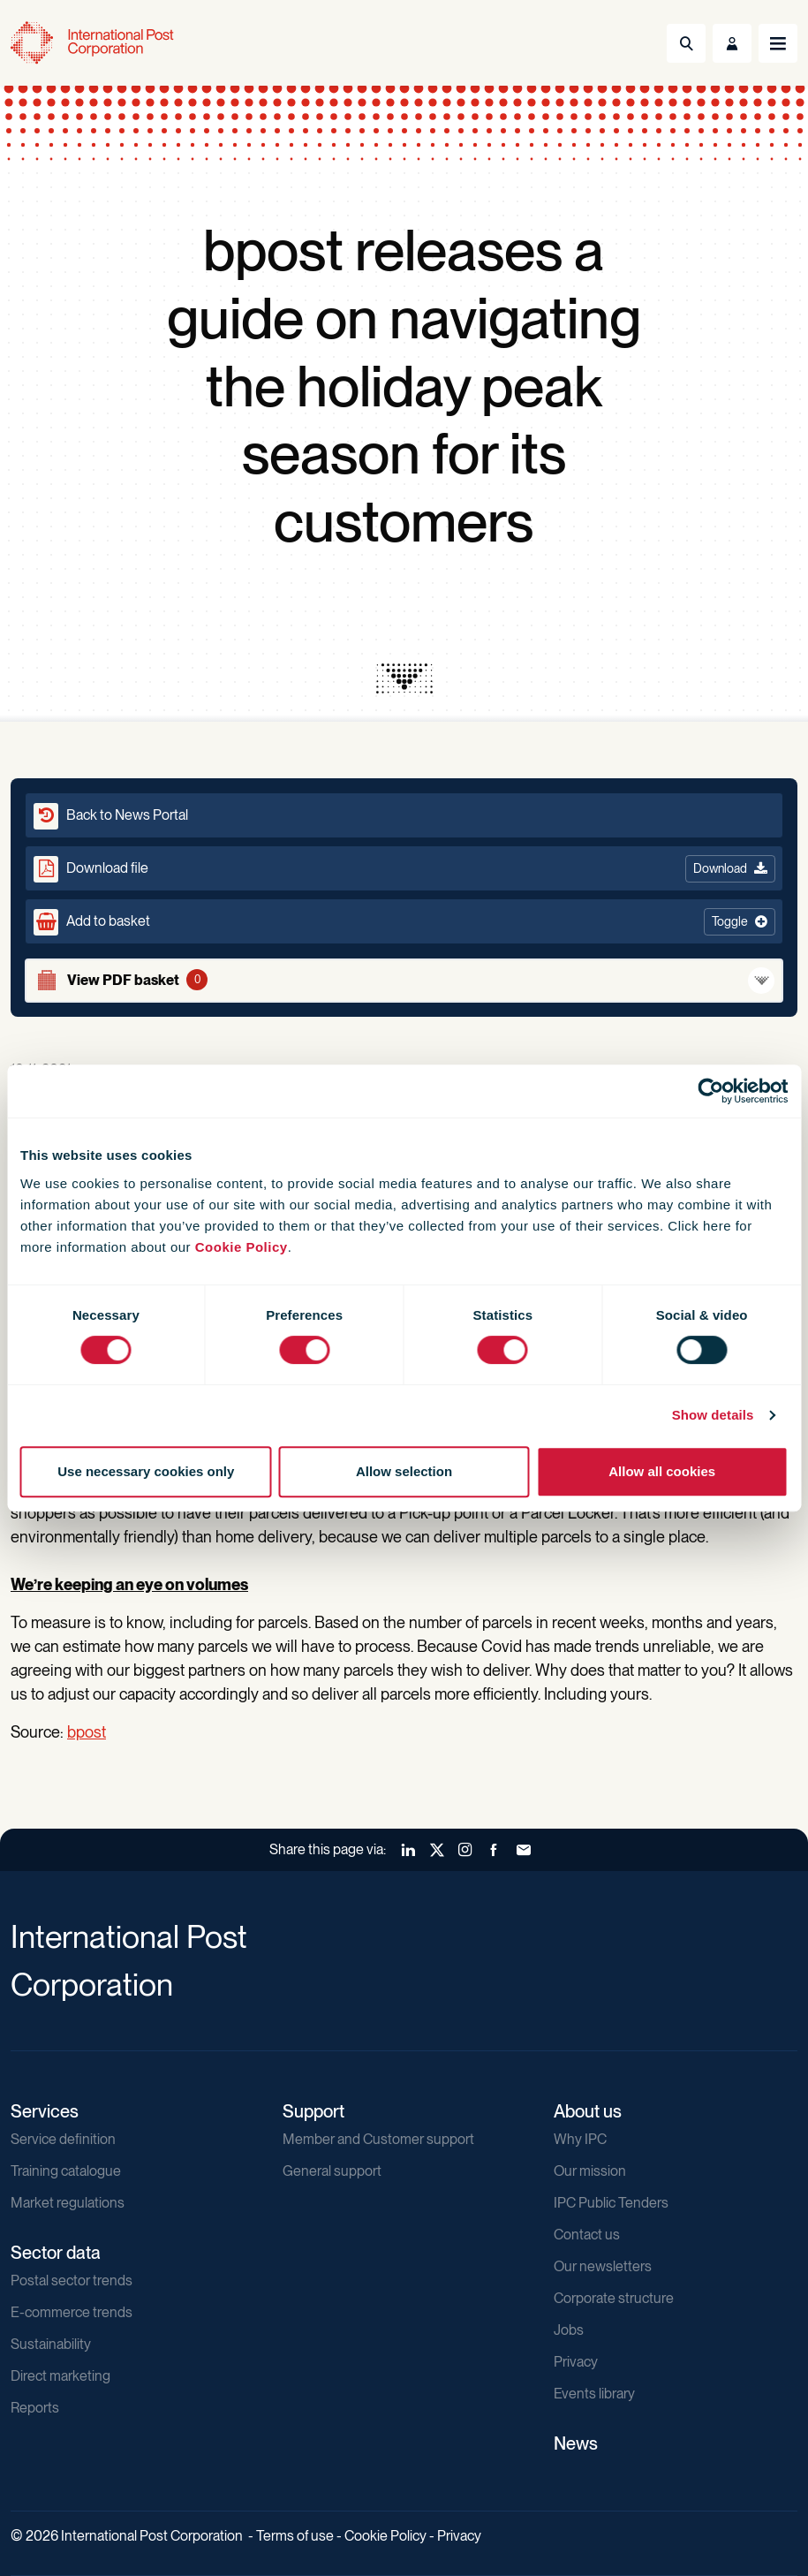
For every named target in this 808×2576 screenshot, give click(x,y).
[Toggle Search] (686, 43)
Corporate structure (614, 2298)
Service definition (63, 2139)
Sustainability (51, 2344)
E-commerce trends (71, 2312)
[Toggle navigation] (778, 43)
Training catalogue (66, 2171)
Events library (594, 2393)
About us (588, 2111)
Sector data (56, 2252)
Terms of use (295, 2535)
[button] (404, 921)
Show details (713, 1414)
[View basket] (404, 980)
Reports (35, 2407)
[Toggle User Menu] (732, 43)
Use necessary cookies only (145, 1471)
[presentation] (404, 678)
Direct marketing (60, 2376)
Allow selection (404, 1471)
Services (45, 2111)
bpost (86, 1732)
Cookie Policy (241, 1246)
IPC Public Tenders (611, 2202)
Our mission (590, 2171)
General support (332, 2171)
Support (313, 2111)
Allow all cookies (661, 1471)
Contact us (587, 2234)
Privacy (576, 2361)
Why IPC (580, 2139)
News (576, 2443)
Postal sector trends (71, 2280)
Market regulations (68, 2202)
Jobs (569, 2330)
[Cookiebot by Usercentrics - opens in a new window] (710, 1091)
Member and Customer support (378, 2139)
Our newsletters (603, 2266)
